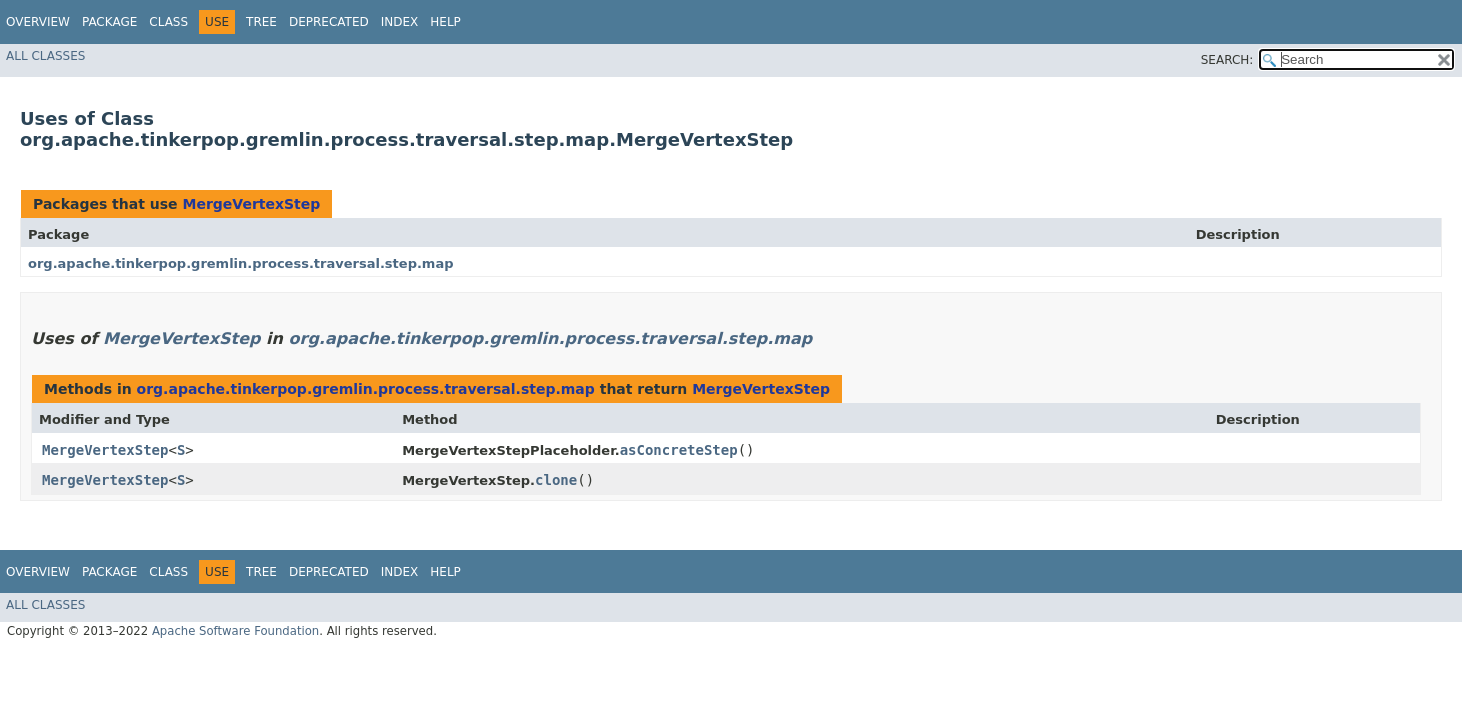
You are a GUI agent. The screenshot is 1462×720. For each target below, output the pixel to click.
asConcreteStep (679, 450)
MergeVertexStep (251, 204)
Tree (261, 22)
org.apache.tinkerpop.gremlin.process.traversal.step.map (241, 263)
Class (168, 22)
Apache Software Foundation (235, 631)
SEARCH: (1227, 60)
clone (556, 480)
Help (445, 22)
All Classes (45, 56)
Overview (38, 22)
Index (400, 22)
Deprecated (329, 22)
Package (109, 22)
